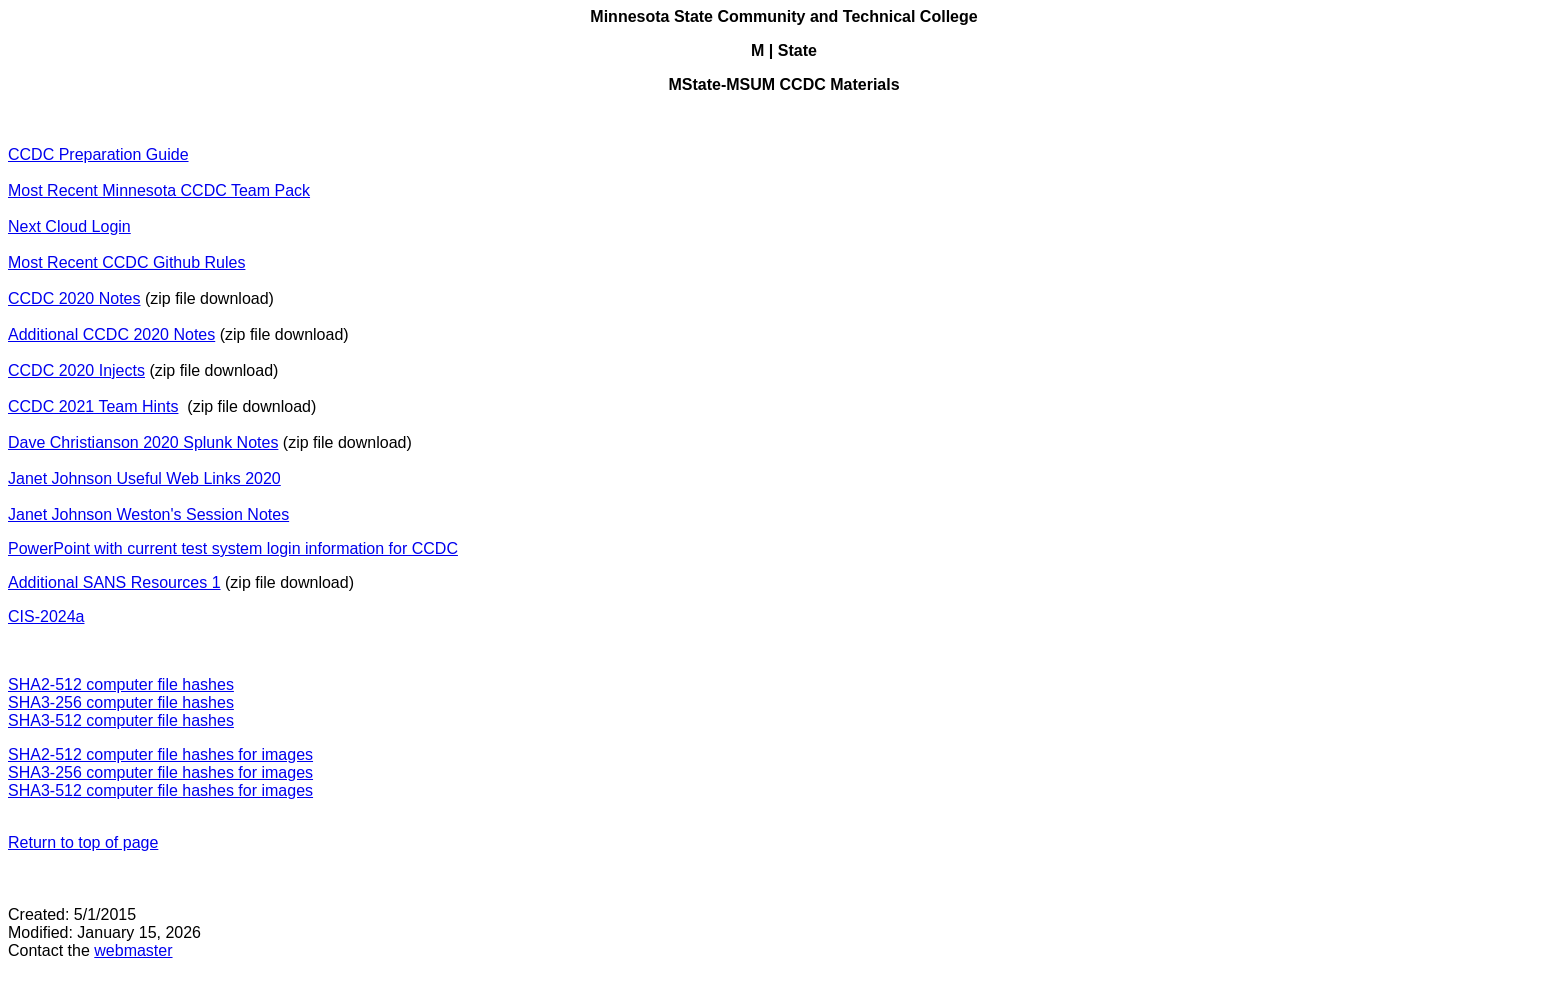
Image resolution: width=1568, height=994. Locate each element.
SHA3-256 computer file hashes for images (160, 772)
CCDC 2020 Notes (74, 298)
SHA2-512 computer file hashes (121, 684)
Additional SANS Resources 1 (114, 582)
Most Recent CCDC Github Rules (126, 262)
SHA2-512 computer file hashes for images (160, 754)
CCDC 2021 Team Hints (93, 406)
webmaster (133, 950)
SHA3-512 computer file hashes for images (160, 790)
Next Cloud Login (69, 226)
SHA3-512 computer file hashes (121, 720)
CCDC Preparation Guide (98, 154)
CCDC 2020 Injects (76, 370)
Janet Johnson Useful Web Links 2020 (144, 478)
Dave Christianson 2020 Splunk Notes (143, 442)
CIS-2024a (46, 616)
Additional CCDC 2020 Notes (111, 334)
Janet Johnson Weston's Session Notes (148, 514)
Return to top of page (83, 842)
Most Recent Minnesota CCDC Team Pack (159, 190)
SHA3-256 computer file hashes (121, 702)
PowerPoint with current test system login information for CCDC (233, 548)
